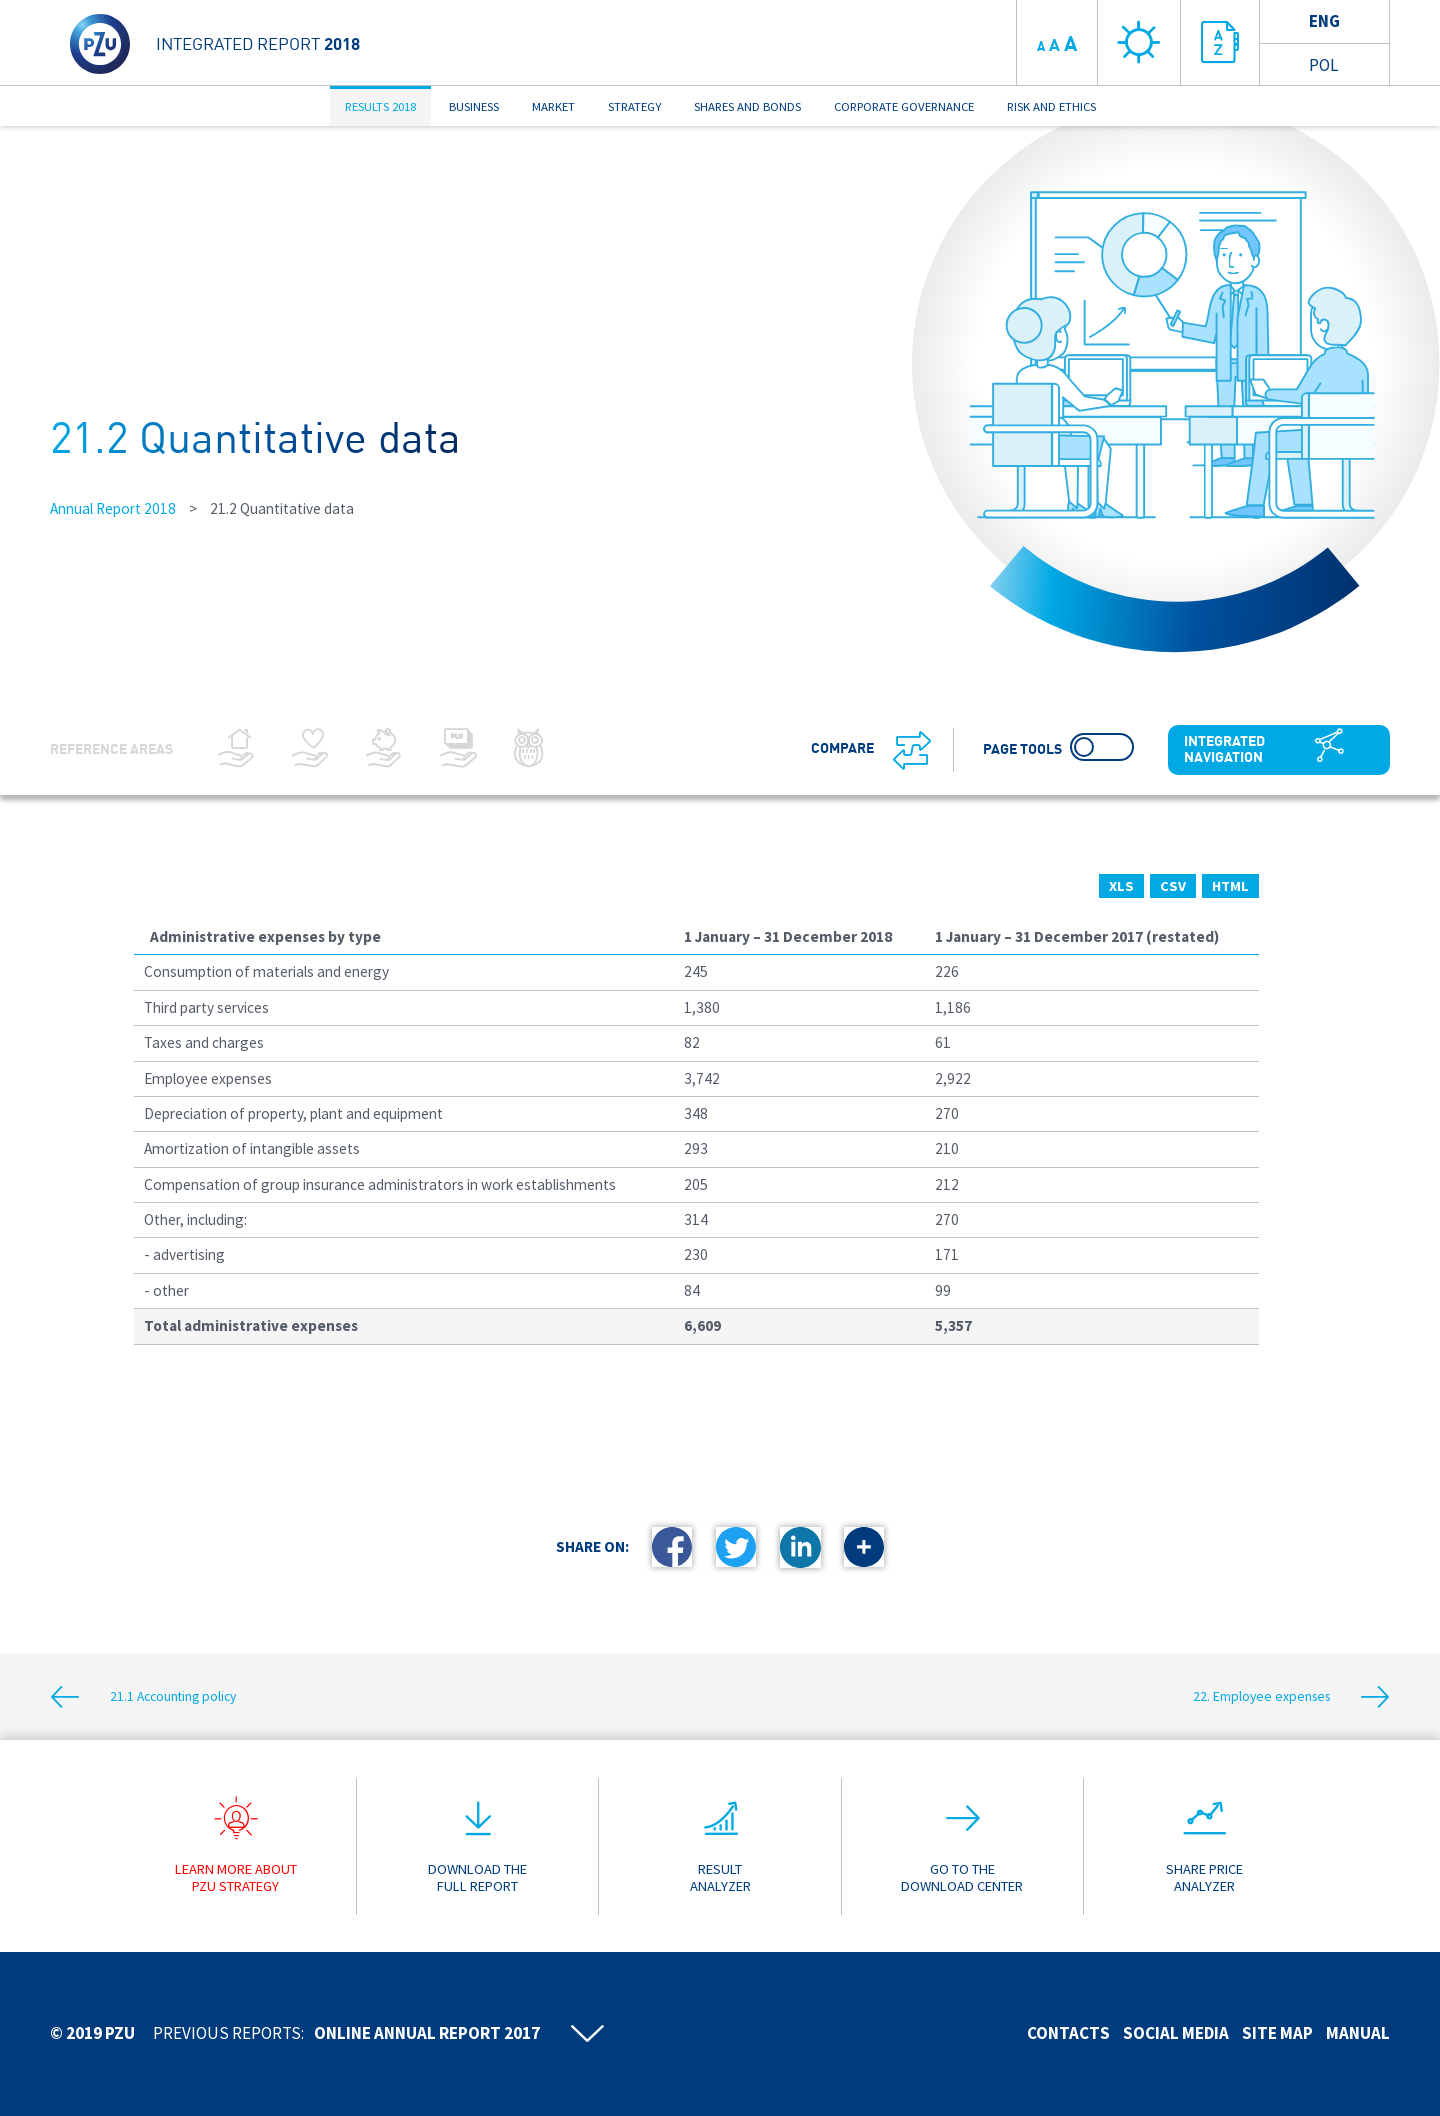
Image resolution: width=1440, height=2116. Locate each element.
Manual (1358, 2033)
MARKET (553, 106)
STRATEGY (634, 106)
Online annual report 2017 (427, 2033)
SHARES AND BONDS (747, 106)
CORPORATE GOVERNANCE (904, 106)
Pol (1323, 65)
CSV (1173, 886)
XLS (1121, 886)
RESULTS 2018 (380, 106)
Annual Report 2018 (113, 508)
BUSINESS (474, 106)
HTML (1230, 886)
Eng (1324, 21)
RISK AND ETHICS (1051, 106)
